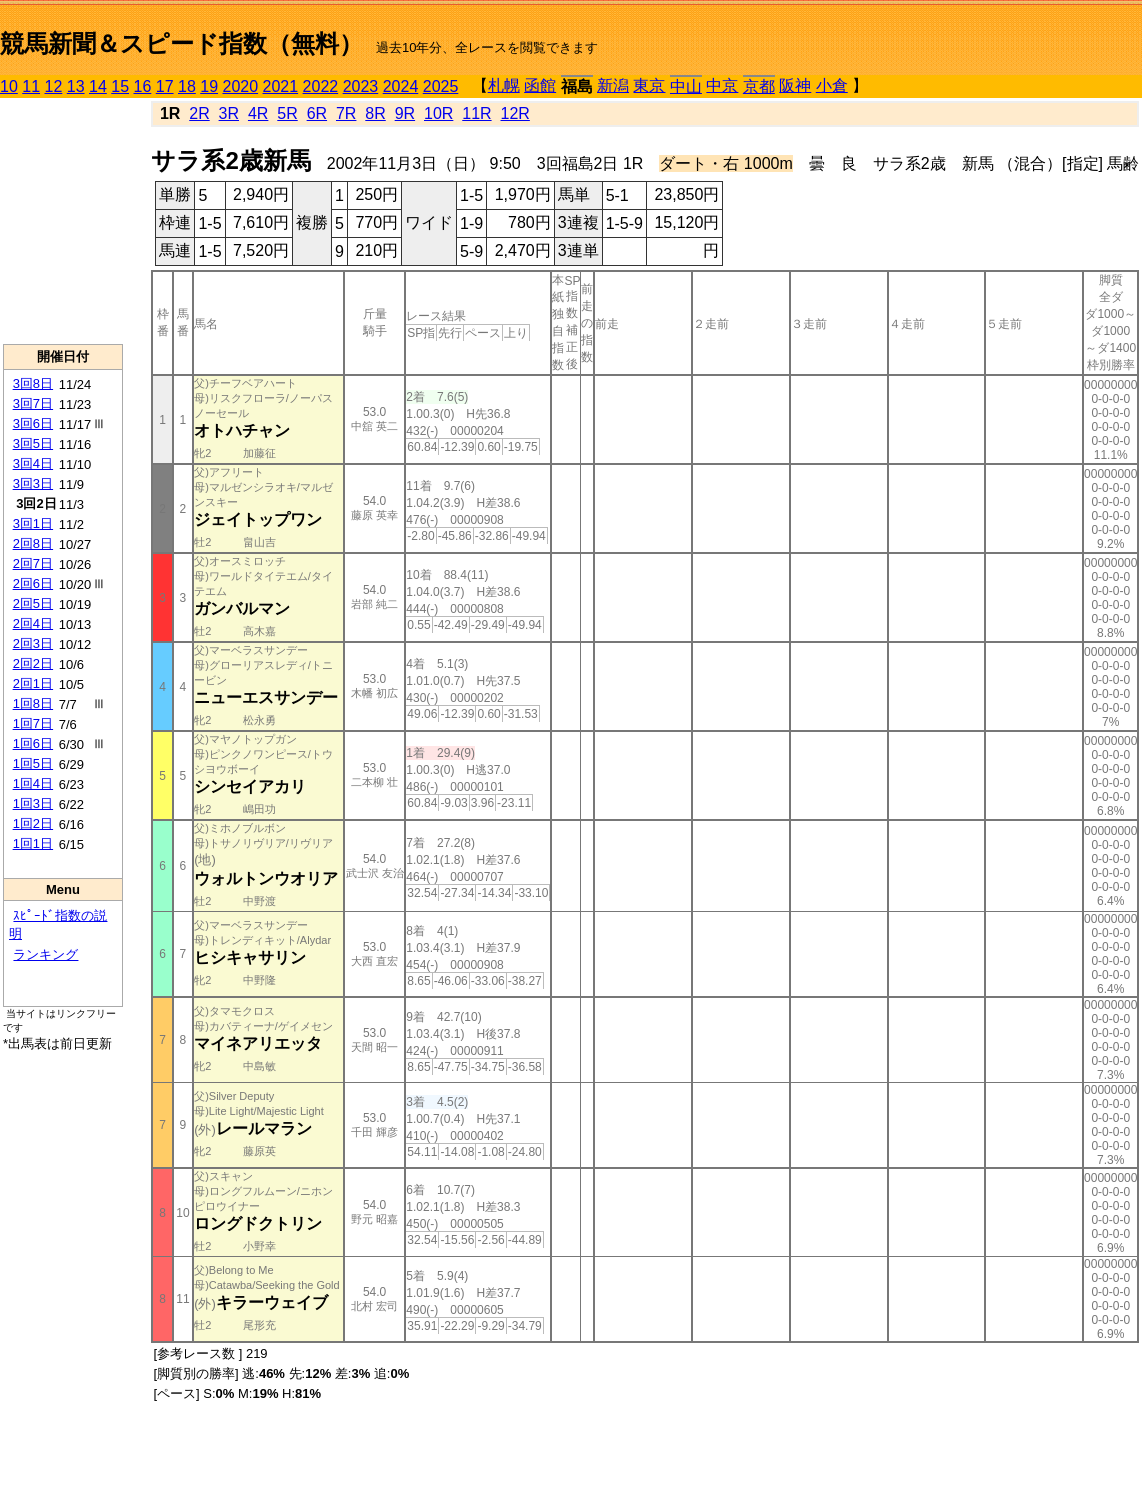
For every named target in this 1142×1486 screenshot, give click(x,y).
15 (120, 86)
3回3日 (33, 483)
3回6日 (33, 423)
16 (143, 86)
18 (187, 86)
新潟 (613, 85)
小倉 (832, 85)
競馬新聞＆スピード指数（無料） (181, 43)
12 (54, 86)
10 (9, 86)
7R (346, 113)
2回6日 (33, 583)
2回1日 (33, 683)
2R (199, 113)
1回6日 (33, 743)
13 (76, 86)
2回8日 (33, 543)
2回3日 (33, 643)
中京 (722, 85)
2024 (401, 86)
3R (229, 113)
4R (258, 113)
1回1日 (33, 843)
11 (31, 86)
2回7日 (33, 563)
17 (165, 86)
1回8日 (33, 703)
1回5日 (33, 763)
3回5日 (33, 443)
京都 (759, 86)
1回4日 (33, 783)
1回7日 (33, 723)
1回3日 (33, 803)
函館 (540, 85)
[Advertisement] (63, 221)
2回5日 (33, 603)
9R (405, 113)
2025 (441, 86)
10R (438, 113)
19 (209, 86)
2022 (321, 86)
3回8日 (33, 383)
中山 (686, 86)
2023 (361, 86)
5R (287, 113)
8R (375, 113)
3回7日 (33, 403)
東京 (649, 85)
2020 (241, 86)
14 (98, 86)
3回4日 (33, 463)
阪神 (795, 85)
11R (476, 113)
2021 (281, 86)
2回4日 (33, 623)
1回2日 (33, 823)
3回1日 (33, 523)
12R (515, 113)
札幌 (504, 85)
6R (317, 113)
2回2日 (33, 663)
